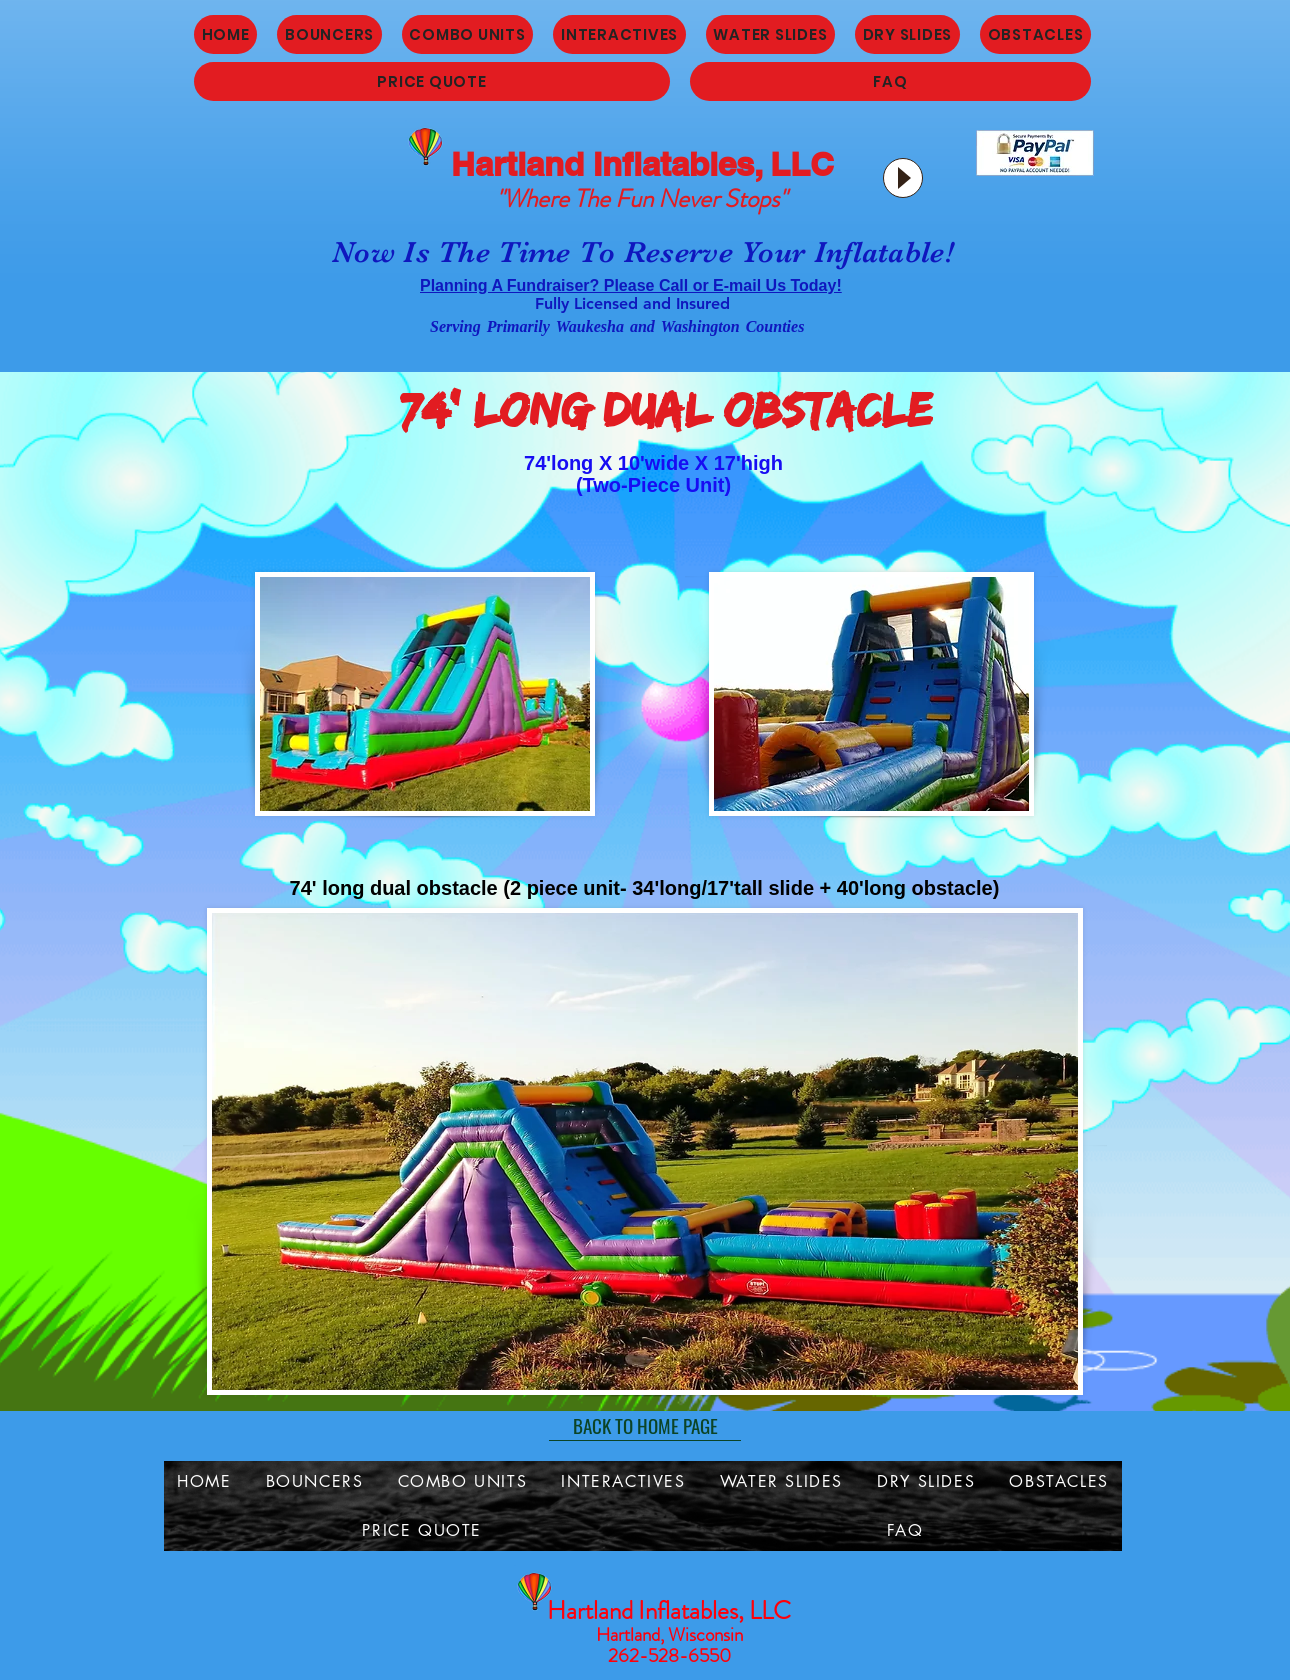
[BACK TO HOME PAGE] (645, 1426)
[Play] (903, 178)
